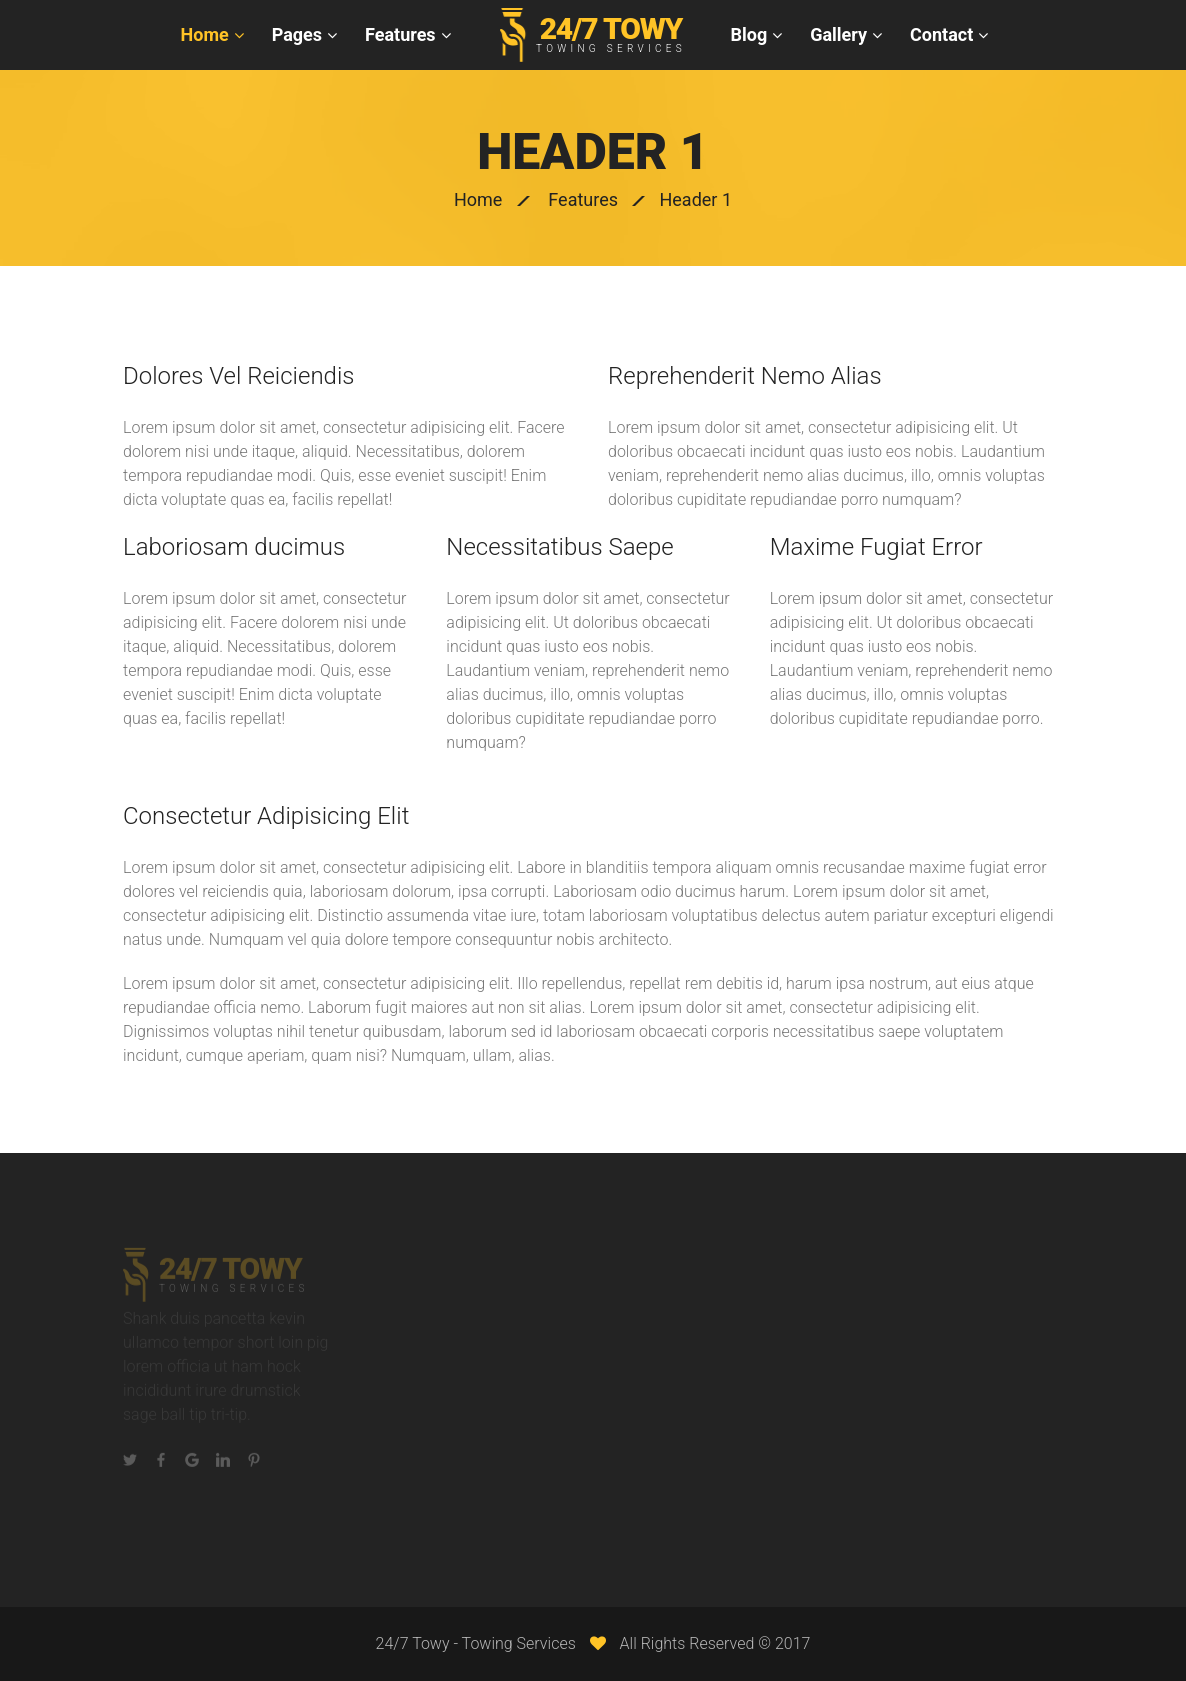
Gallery (838, 34)
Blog (749, 34)
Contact (941, 34)
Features (400, 34)
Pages (297, 34)
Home (205, 34)
